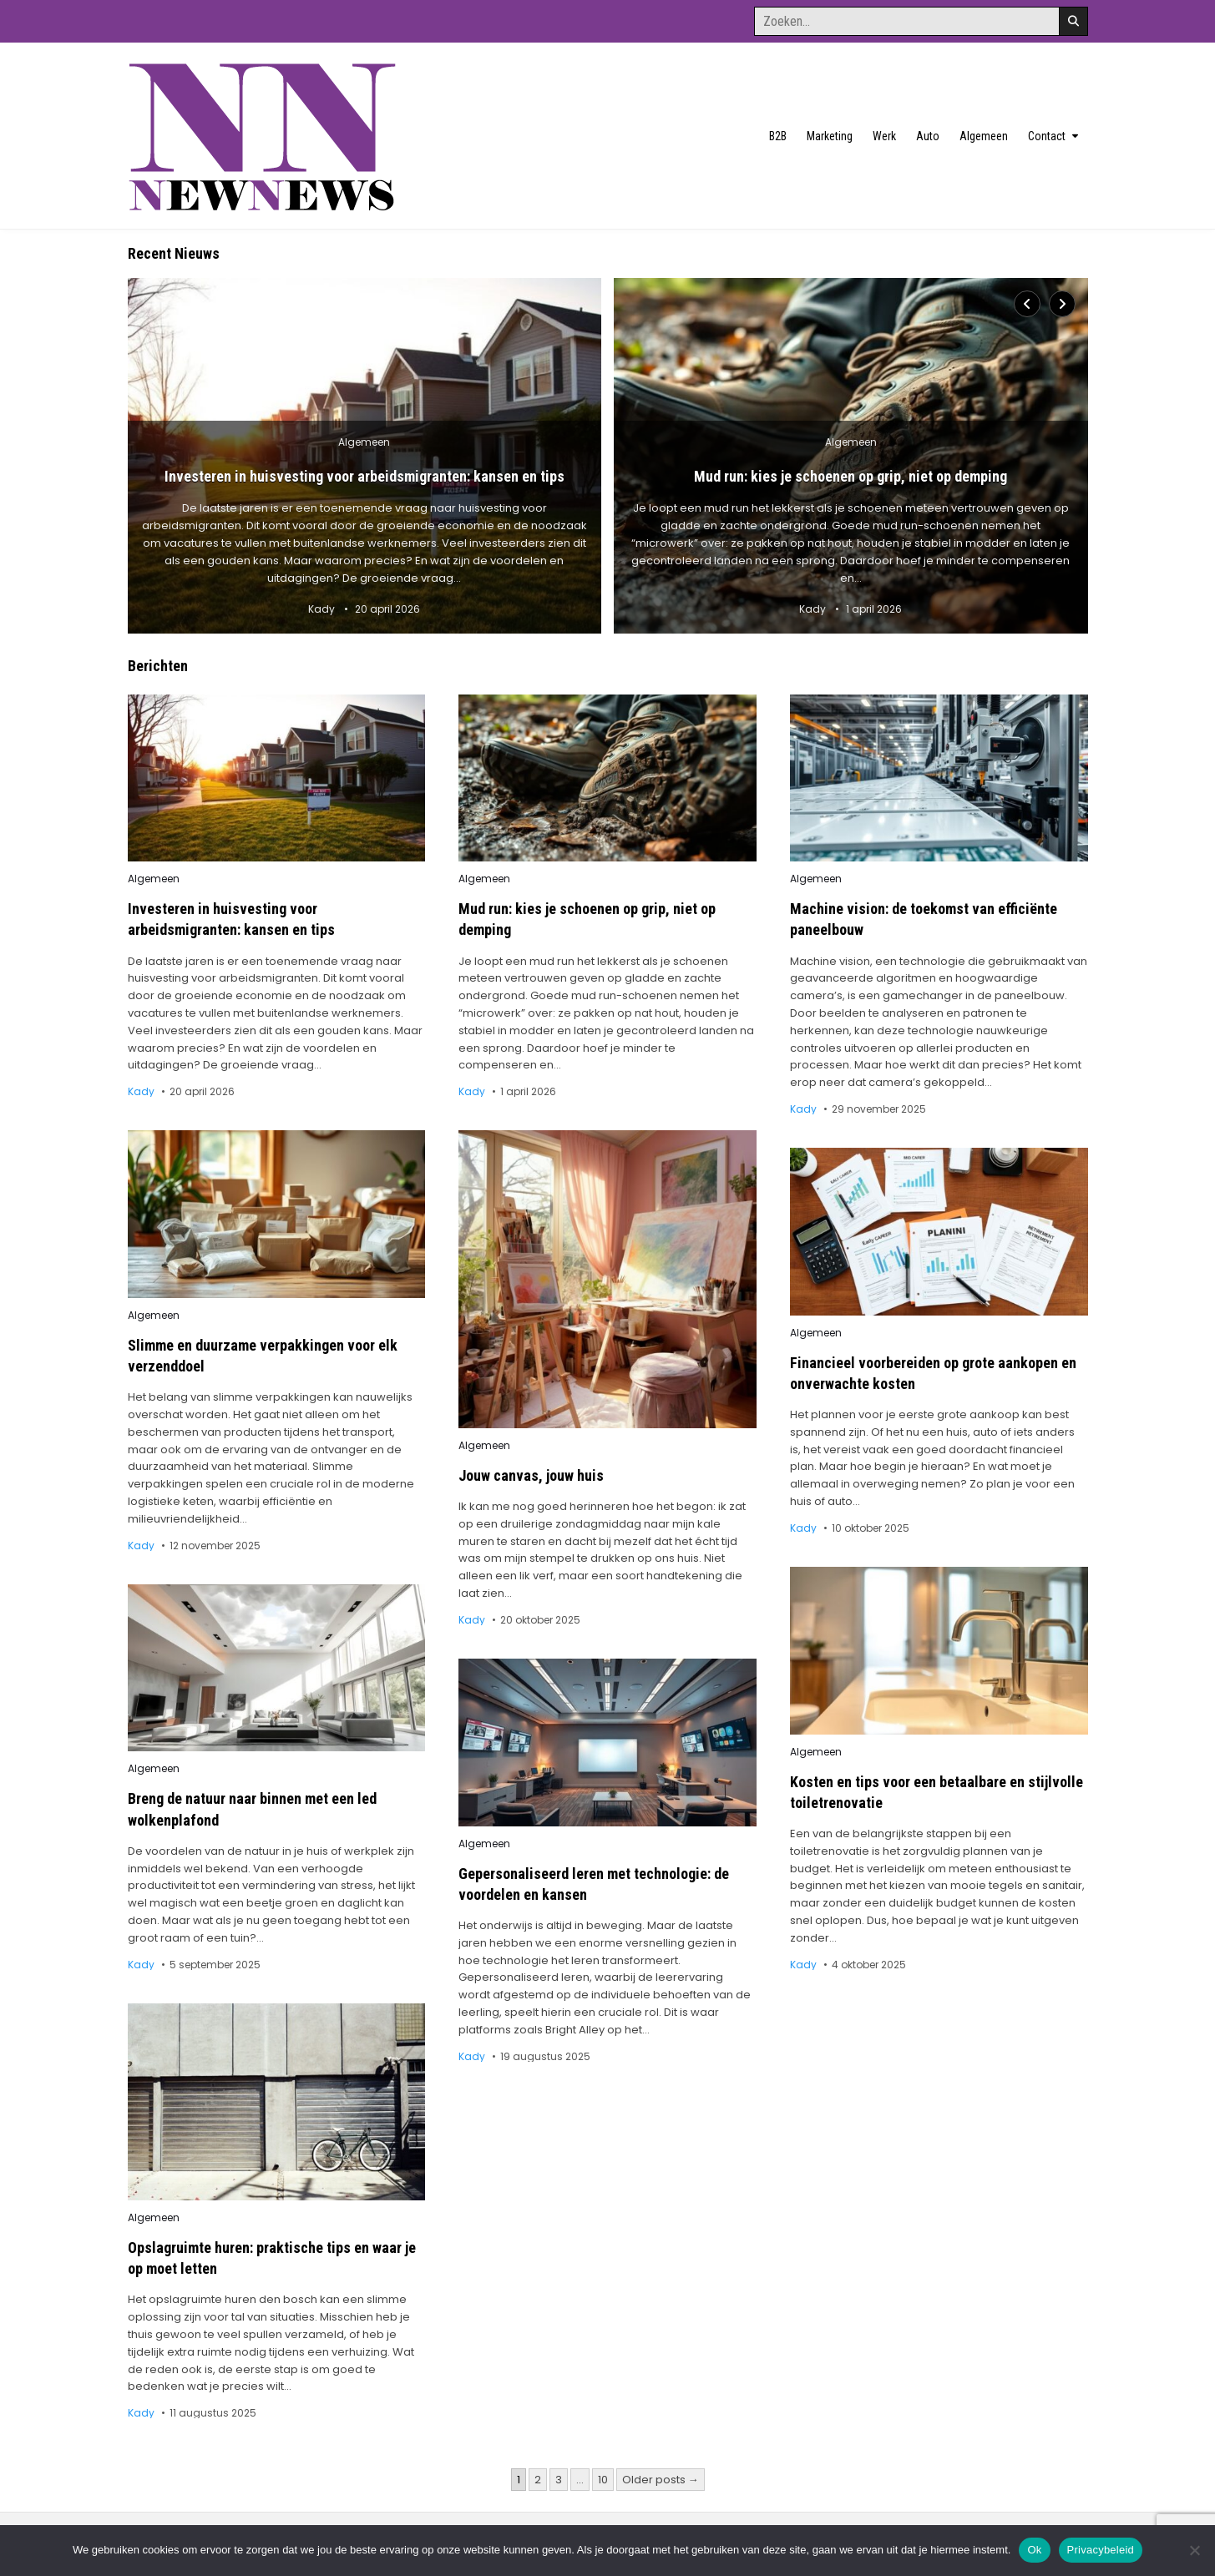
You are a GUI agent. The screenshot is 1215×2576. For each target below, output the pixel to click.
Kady (321, 609)
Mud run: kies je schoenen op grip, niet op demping (850, 476)
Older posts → (660, 2480)
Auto (927, 136)
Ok (1034, 2549)
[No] (1194, 2550)
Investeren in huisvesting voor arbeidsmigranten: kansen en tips (364, 476)
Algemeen (983, 136)
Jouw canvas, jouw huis (531, 1475)
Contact (1047, 136)
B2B (778, 136)
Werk (884, 136)
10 (603, 2480)
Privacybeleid (1101, 2549)
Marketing (830, 136)
